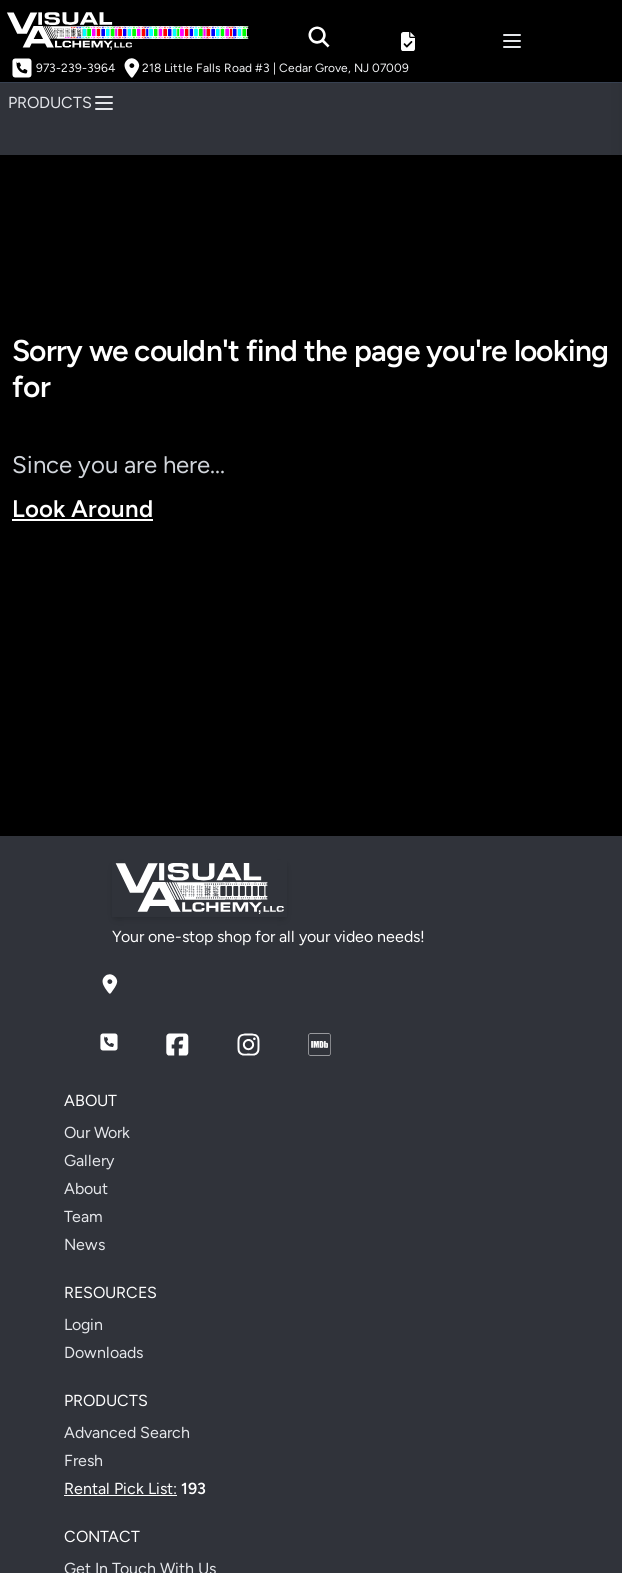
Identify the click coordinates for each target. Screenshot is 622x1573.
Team (83, 1216)
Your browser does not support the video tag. (311, 680)
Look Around (82, 508)
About (86, 1188)
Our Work (97, 1132)
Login (83, 1324)
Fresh (83, 1460)
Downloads (103, 1352)
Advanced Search (127, 1432)
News (84, 1244)
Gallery (89, 1160)
